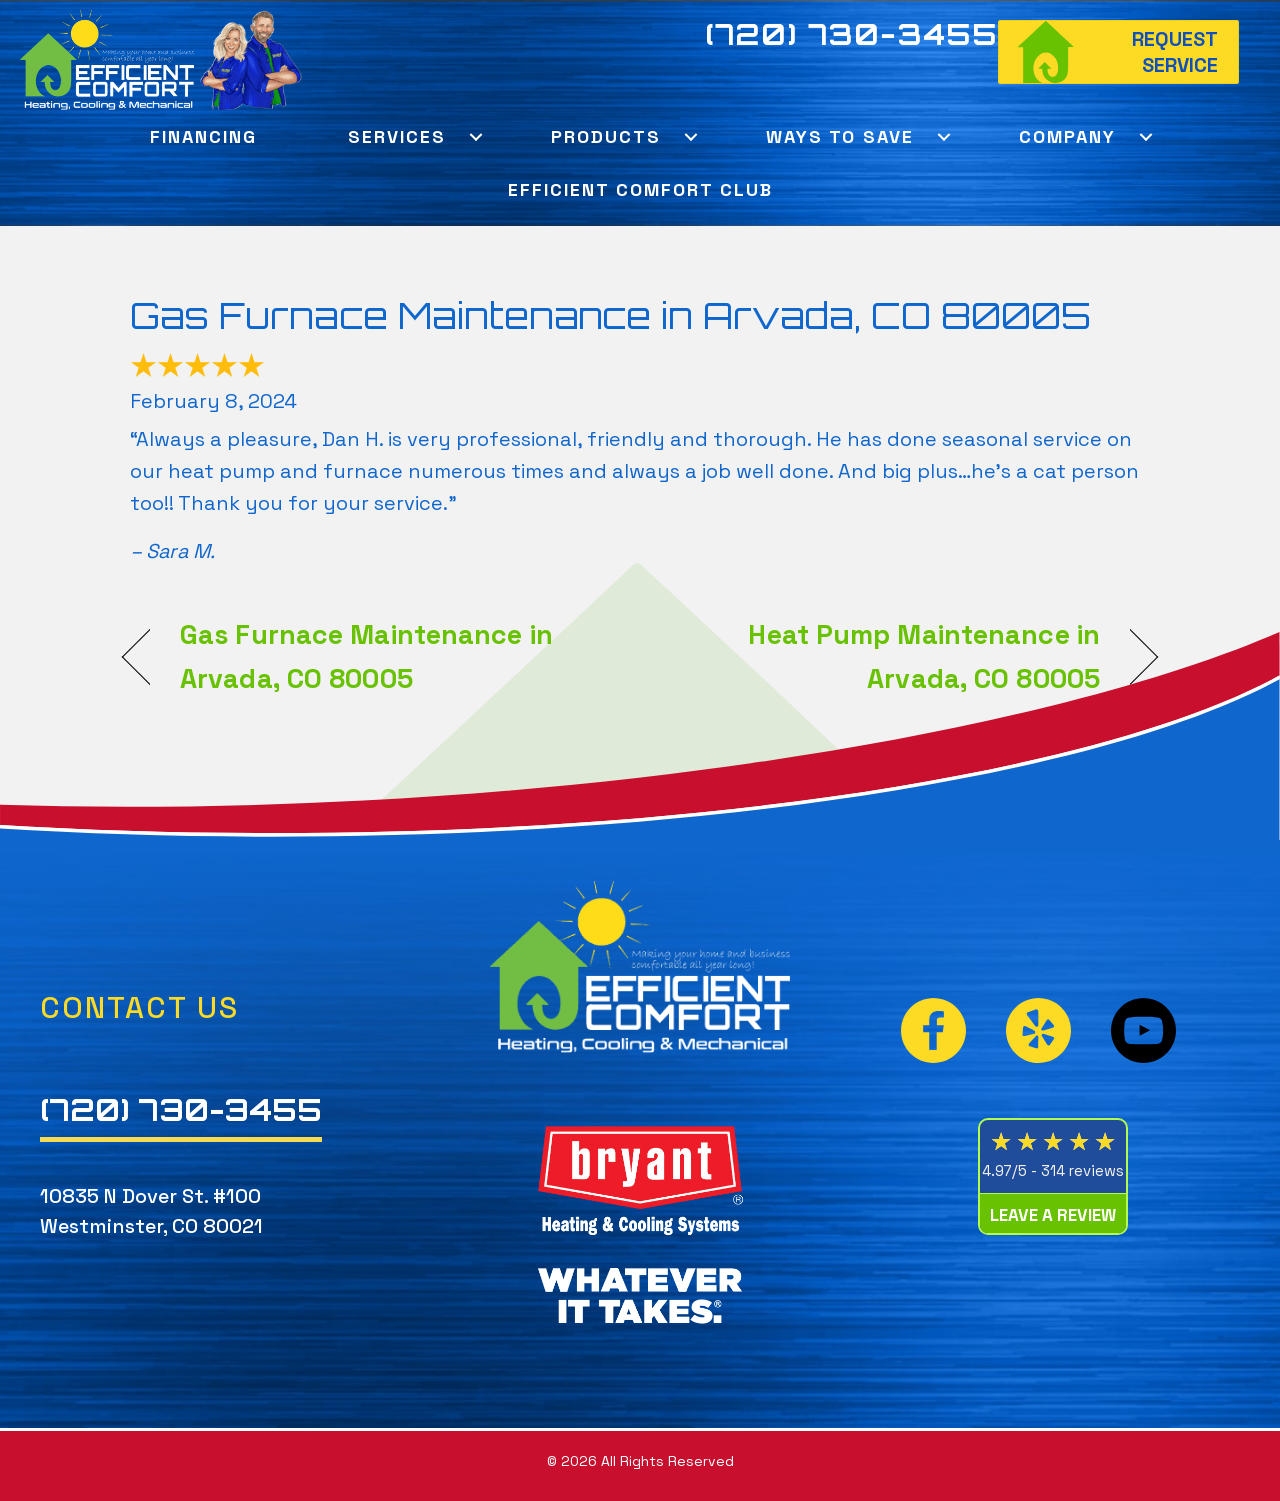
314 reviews (1082, 1170)
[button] (475, 136)
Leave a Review (1053, 1215)
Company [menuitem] (1067, 136)
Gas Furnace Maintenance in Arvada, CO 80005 (610, 315)
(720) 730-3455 (852, 34)
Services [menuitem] (397, 136)
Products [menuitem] (606, 136)
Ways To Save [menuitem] (840, 136)
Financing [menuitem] (203, 136)
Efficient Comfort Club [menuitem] (640, 189)
